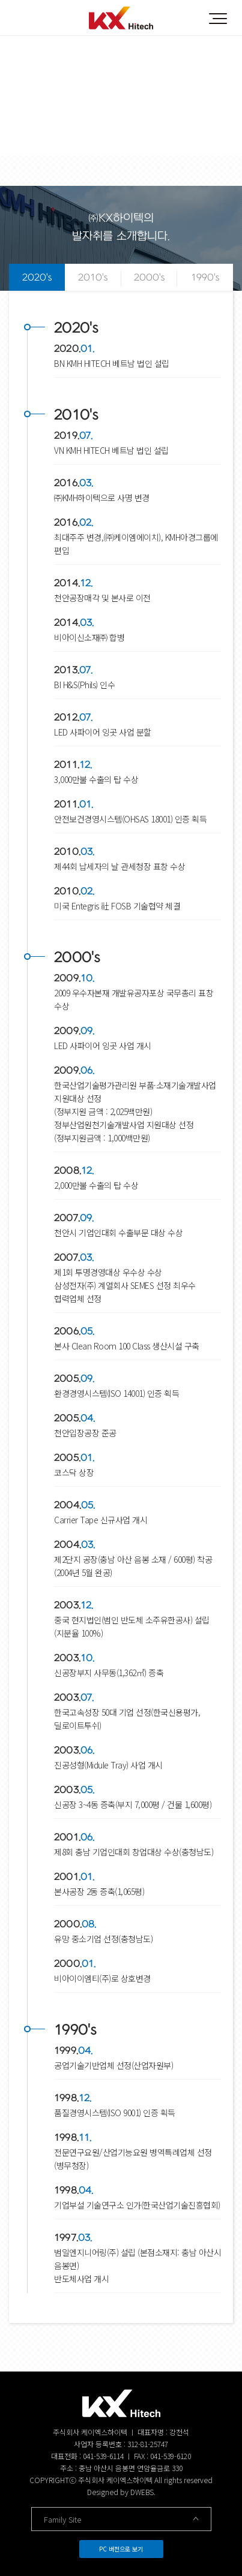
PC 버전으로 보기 (121, 2548)
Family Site (121, 2519)
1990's (205, 277)
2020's (37, 277)
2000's (149, 277)
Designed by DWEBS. (121, 2492)
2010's (92, 277)
